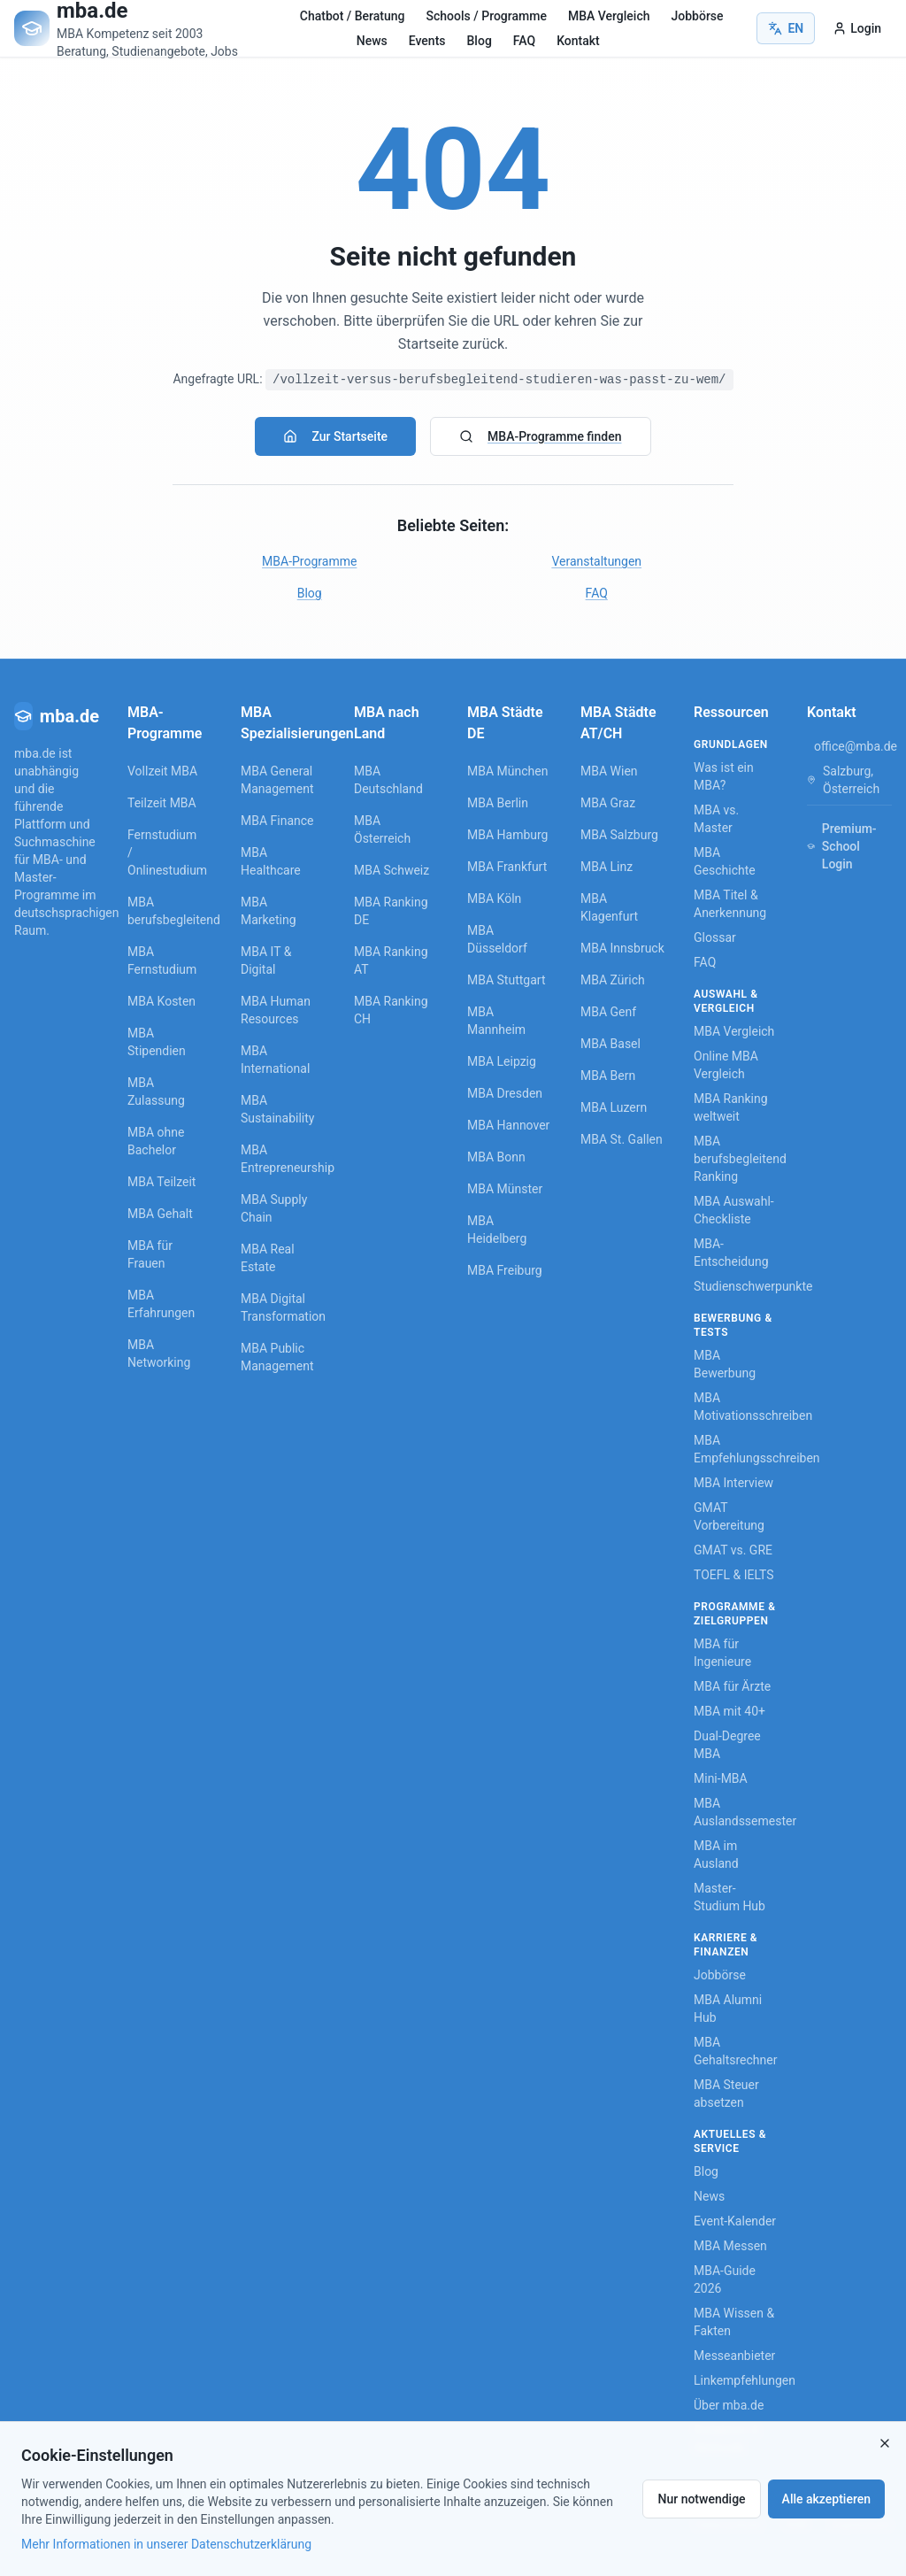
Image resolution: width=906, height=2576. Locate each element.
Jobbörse (697, 16)
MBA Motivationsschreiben (736, 1407)
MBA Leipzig (501, 1061)
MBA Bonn (496, 1157)
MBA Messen (730, 2246)
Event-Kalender (735, 2221)
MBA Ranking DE (391, 911)
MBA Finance (277, 821)
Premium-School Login (842, 846)
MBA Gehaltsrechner (735, 2051)
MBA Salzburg (619, 835)
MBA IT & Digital (266, 960)
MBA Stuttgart (506, 980)
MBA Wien (609, 771)
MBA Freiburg (504, 1270)
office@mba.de (855, 746)
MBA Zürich (612, 980)
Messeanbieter (734, 2355)
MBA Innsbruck (622, 948)
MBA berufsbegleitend (162, 911)
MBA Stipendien (156, 1042)
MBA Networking (158, 1353)
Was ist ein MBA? (724, 776)
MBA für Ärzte (732, 1686)
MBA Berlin (497, 803)
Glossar (715, 937)
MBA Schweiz (391, 870)
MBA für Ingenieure (722, 1653)
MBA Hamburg (508, 835)
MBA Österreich (382, 829)
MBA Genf (608, 1012)
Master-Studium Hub (729, 1897)
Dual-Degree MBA (727, 1745)
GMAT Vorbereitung (729, 1516)
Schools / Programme (486, 16)
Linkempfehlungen (736, 2380)
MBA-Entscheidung (731, 1253)
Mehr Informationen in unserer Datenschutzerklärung (166, 2544)
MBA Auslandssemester (736, 1812)
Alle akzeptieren (826, 2499)
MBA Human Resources (276, 1010)
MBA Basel (610, 1044)
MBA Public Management (277, 1357)
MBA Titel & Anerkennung (730, 904)
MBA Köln (494, 898)
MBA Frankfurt (507, 867)
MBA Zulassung (156, 1091)
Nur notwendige (701, 2499)
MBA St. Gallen (621, 1139)
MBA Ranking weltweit (731, 1107)
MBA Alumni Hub (728, 2009)
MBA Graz (607, 803)
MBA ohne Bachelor (155, 1141)
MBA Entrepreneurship (283, 1159)
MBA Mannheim (496, 1021)
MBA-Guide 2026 (725, 2279)
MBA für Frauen (150, 1254)
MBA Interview (733, 1483)
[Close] (885, 2443)
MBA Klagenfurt (609, 907)
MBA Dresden (504, 1093)
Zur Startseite (335, 436)
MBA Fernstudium (161, 960)
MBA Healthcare (271, 861)
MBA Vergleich (609, 16)
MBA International (275, 1060)
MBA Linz (606, 867)
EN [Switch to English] (785, 28)
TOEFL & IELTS (734, 1575)
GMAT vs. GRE (733, 1550)
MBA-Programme (309, 561)
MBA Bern (607, 1075)
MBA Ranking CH (391, 1010)
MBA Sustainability (277, 1109)
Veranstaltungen (596, 561)
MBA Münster (504, 1189)
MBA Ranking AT (391, 960)
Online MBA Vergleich (726, 1065)
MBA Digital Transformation (283, 1307)
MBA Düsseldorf (497, 939)
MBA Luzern (613, 1107)
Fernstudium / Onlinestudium (162, 852)
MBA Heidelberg (496, 1230)
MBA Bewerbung (725, 1364)
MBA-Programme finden (540, 436)
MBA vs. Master (716, 819)
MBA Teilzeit (161, 1182)
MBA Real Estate (268, 1258)
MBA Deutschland (388, 780)
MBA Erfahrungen (161, 1304)
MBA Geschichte (725, 861)
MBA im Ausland (716, 1854)
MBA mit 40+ (729, 1711)
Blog (479, 41)
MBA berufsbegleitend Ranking (736, 1159)
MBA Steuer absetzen (726, 2093)
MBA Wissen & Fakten (734, 2322)
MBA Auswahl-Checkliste (734, 1210)
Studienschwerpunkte (736, 1286)
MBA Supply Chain (274, 1208)
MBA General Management (277, 780)
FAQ (524, 41)
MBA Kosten (161, 1001)
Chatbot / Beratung (352, 16)
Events (427, 41)
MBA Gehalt (160, 1214)
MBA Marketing (268, 911)
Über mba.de (729, 2405)
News (372, 41)
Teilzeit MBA (161, 803)
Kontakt (578, 41)
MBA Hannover (508, 1125)
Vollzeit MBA (162, 771)
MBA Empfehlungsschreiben (736, 1449)
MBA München (507, 771)
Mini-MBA (721, 1778)
